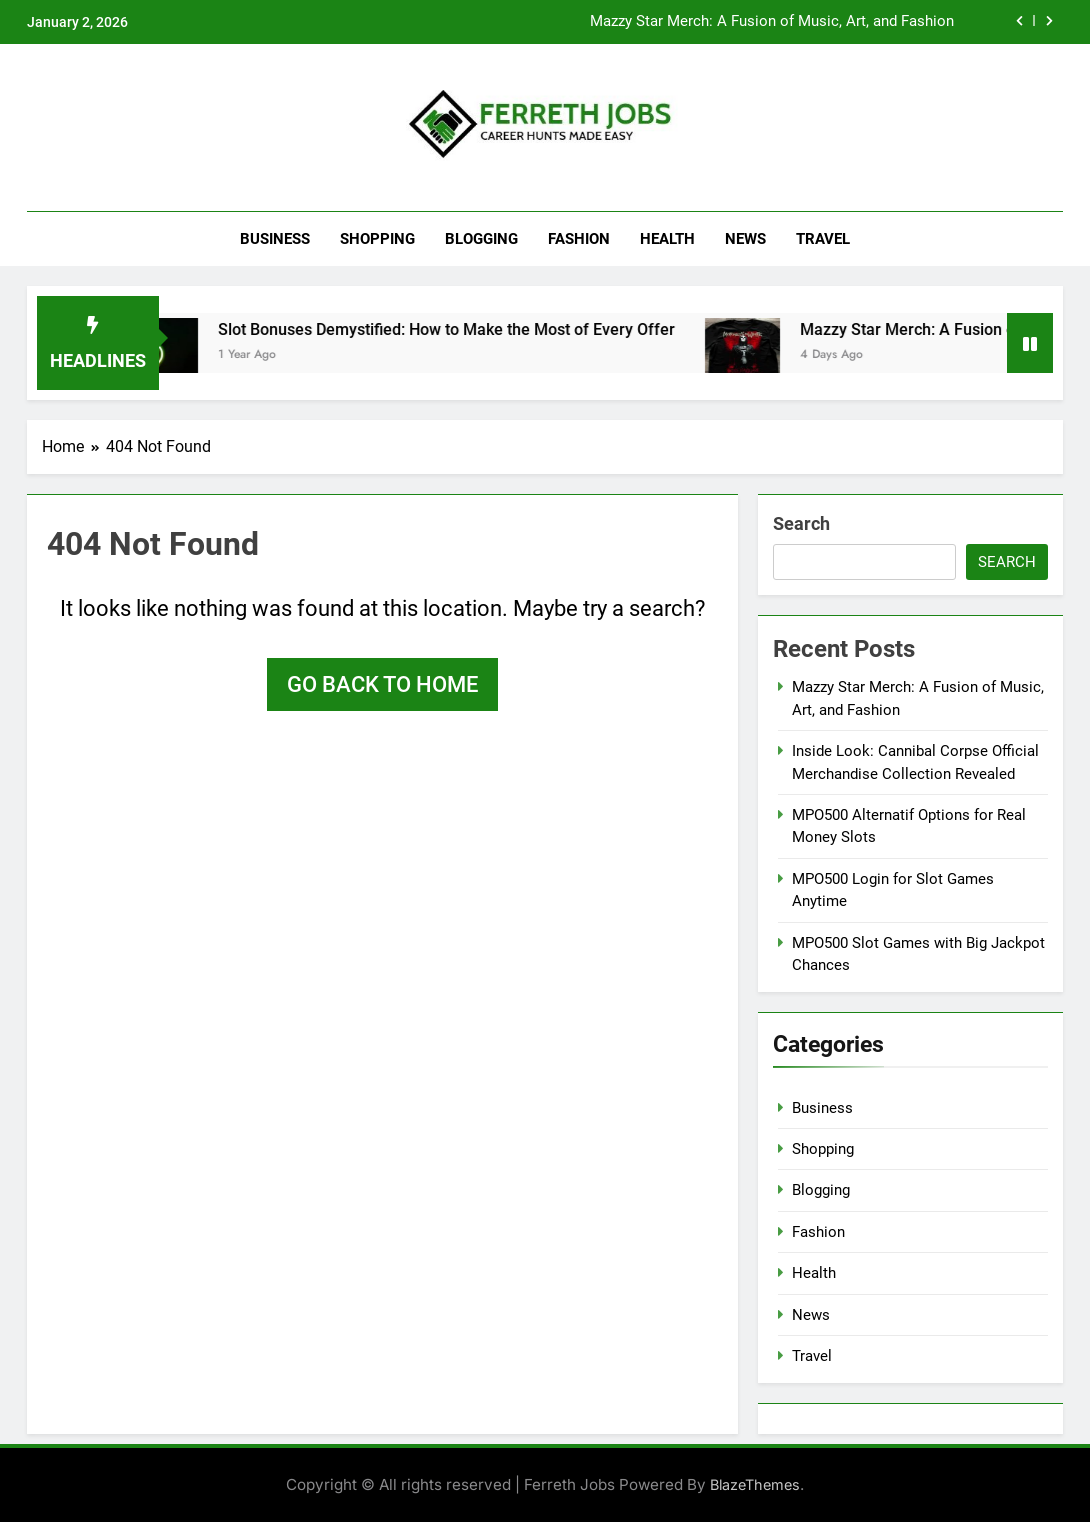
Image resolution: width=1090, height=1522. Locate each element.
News (745, 239)
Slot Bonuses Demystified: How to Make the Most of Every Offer (462, 329)
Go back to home (382, 684)
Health (667, 239)
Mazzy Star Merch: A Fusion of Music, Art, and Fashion (772, 22)
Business (275, 239)
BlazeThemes (755, 1484)
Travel (823, 239)
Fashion (579, 239)
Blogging (481, 239)
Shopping (377, 239)
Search (801, 523)
